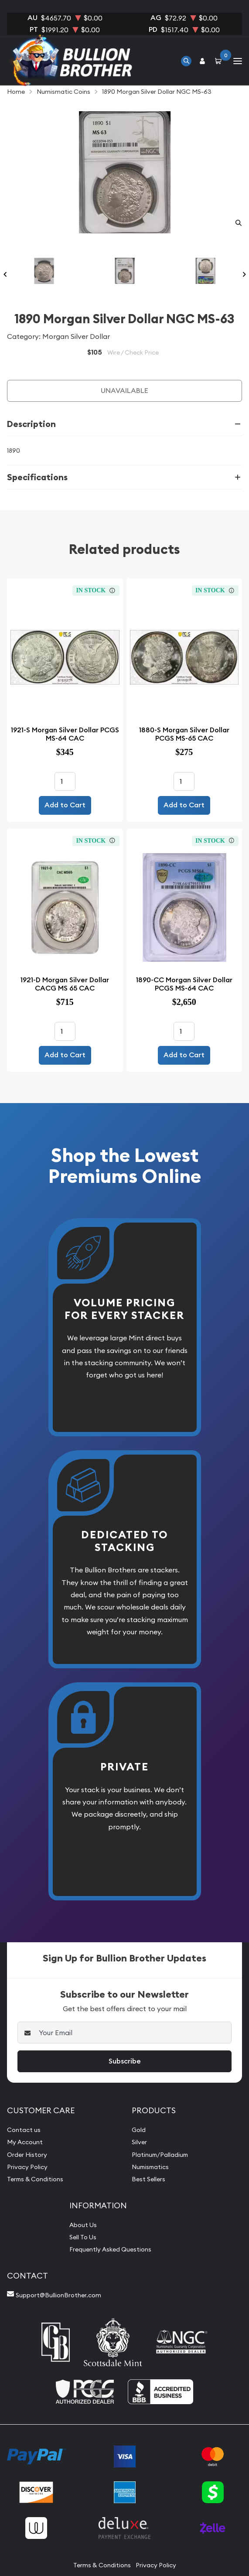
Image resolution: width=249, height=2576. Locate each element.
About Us (83, 2225)
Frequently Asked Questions (110, 2249)
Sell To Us (82, 2237)
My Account (25, 2142)
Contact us (24, 2130)
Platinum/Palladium (160, 2155)
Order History (27, 2155)
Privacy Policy (27, 2167)
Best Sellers (148, 2179)
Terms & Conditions (35, 2179)
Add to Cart (64, 805)
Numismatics (150, 2167)
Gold (139, 2130)
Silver (139, 2142)
